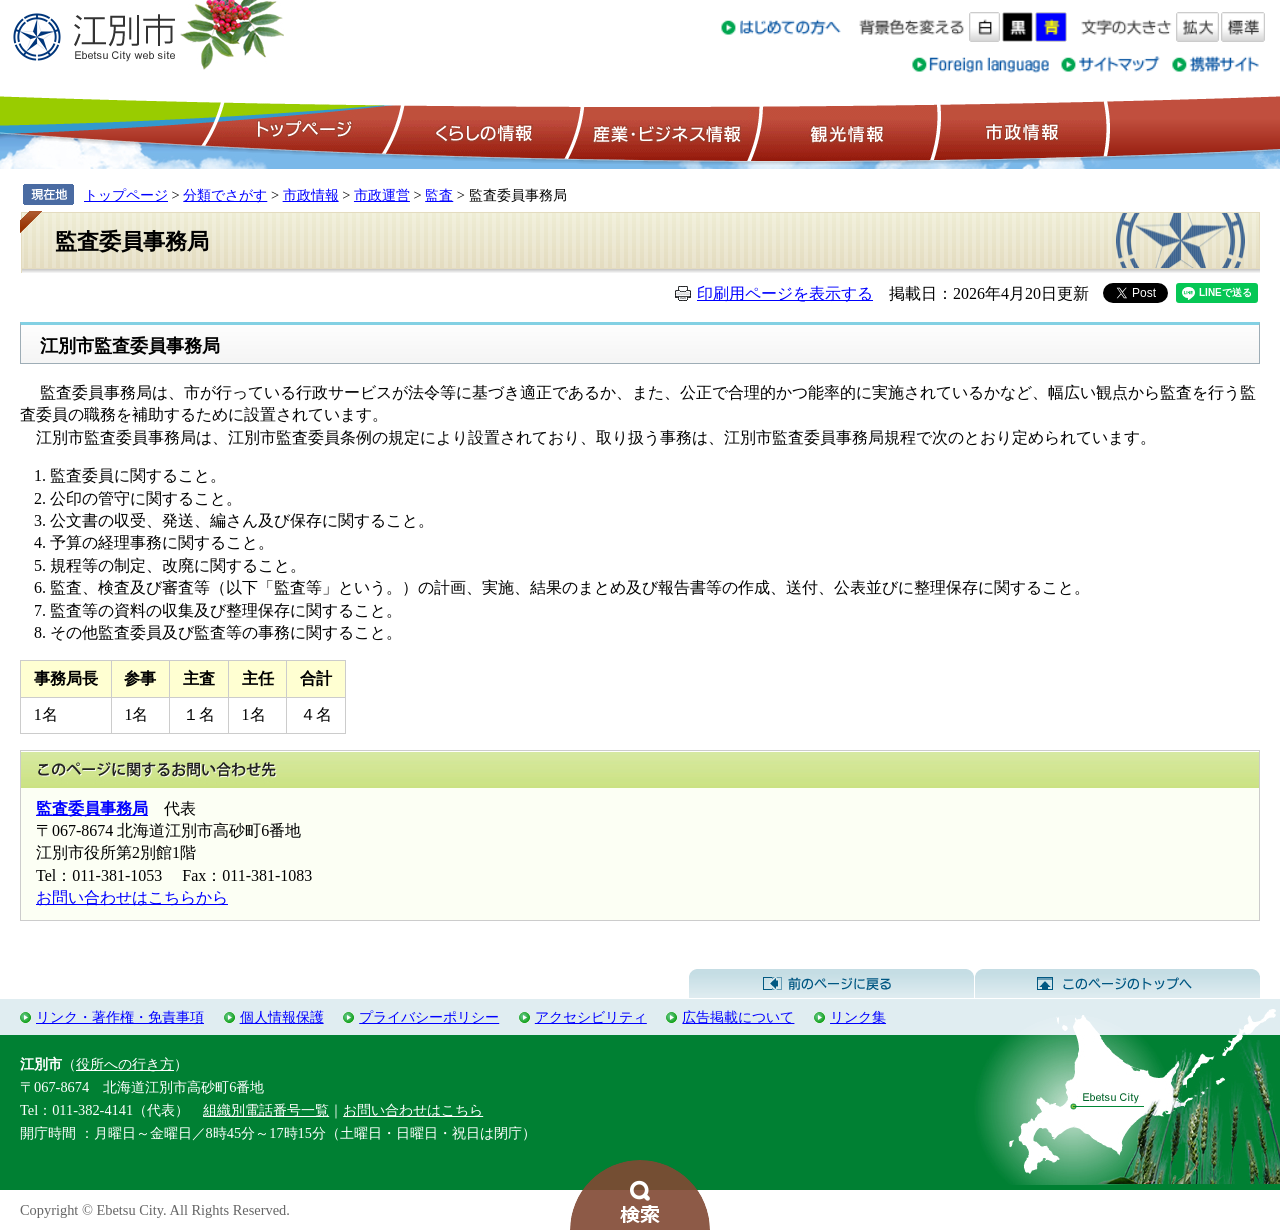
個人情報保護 (282, 1017)
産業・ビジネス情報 (663, 131)
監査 (439, 195)
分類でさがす (225, 195)
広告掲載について (738, 1017)
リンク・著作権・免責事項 (120, 1017)
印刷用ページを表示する (785, 293)
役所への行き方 (125, 1064)
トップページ (301, 131)
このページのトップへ (1117, 984)
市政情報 (1020, 131)
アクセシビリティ (591, 1017)
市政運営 (382, 195)
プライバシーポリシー (429, 1017)
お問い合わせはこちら (413, 1110)
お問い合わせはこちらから (132, 897)
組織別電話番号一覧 (266, 1110)
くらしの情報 (482, 131)
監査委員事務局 (92, 808)
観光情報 (844, 131)
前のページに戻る (831, 984)
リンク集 (858, 1017)
